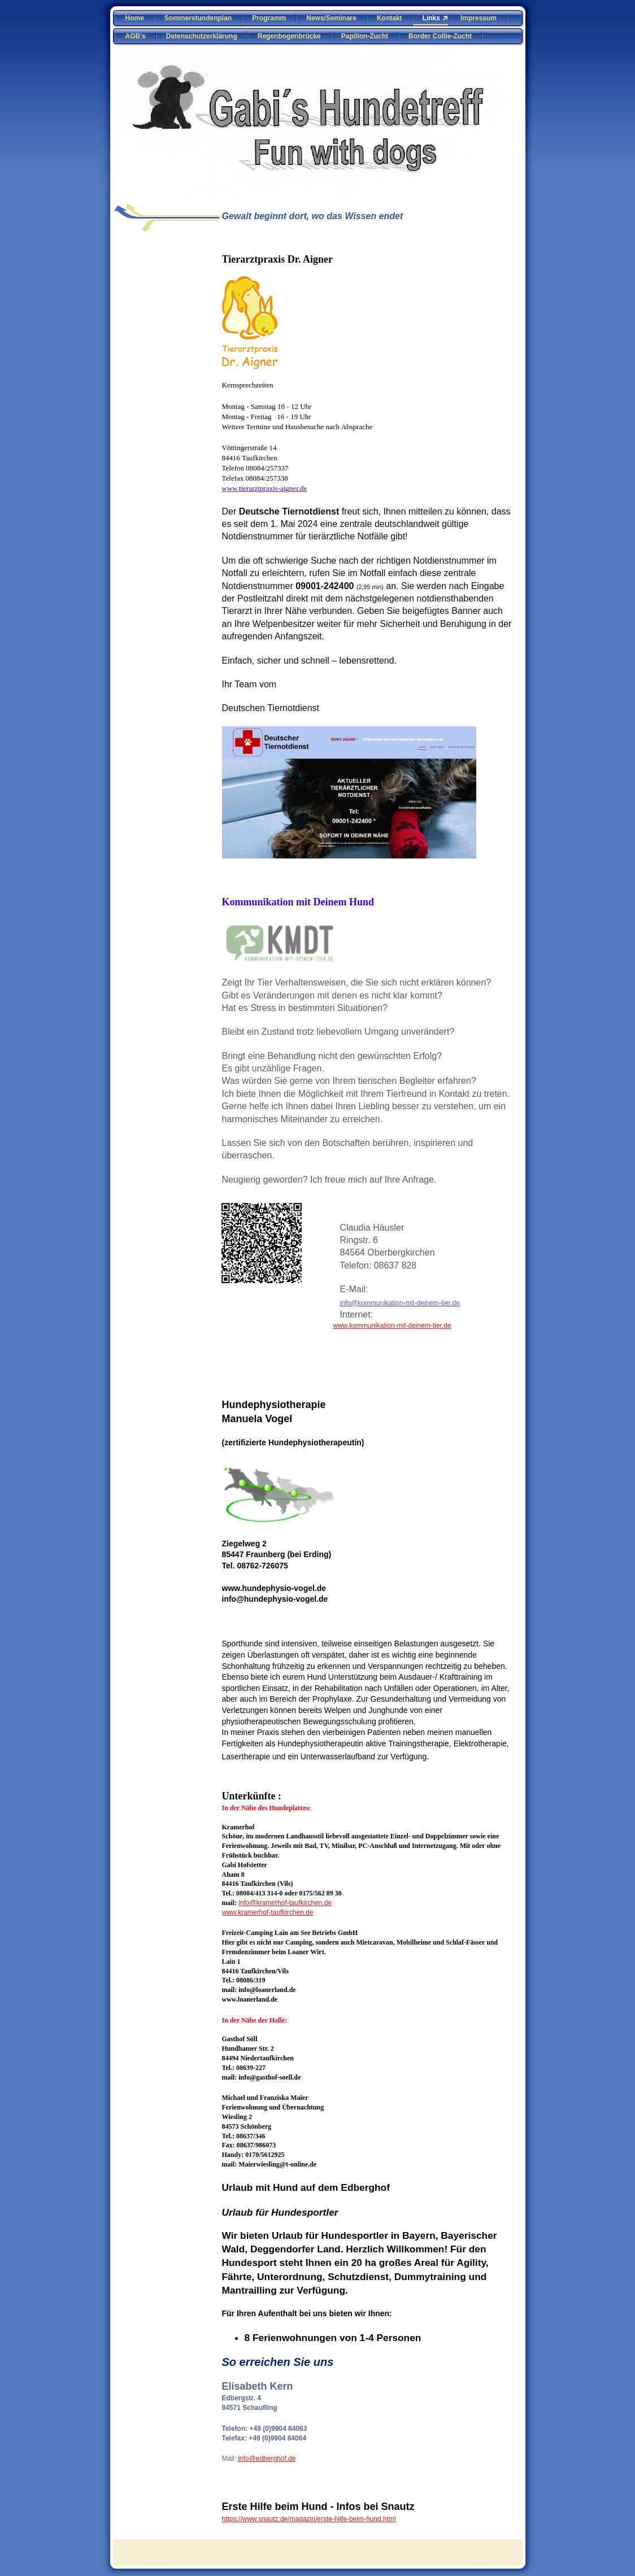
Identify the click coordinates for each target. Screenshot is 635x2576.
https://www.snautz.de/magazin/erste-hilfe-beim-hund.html (309, 2519)
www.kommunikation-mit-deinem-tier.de (392, 1326)
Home (134, 18)
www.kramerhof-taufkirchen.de (268, 1912)
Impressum (478, 18)
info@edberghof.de (266, 2458)
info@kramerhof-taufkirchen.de (285, 1903)
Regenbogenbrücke (289, 36)
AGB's (135, 36)
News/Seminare (331, 18)
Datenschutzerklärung (201, 36)
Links (431, 18)
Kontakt (389, 18)
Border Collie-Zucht (440, 36)
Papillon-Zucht (364, 36)
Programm (269, 18)
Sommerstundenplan (198, 18)
